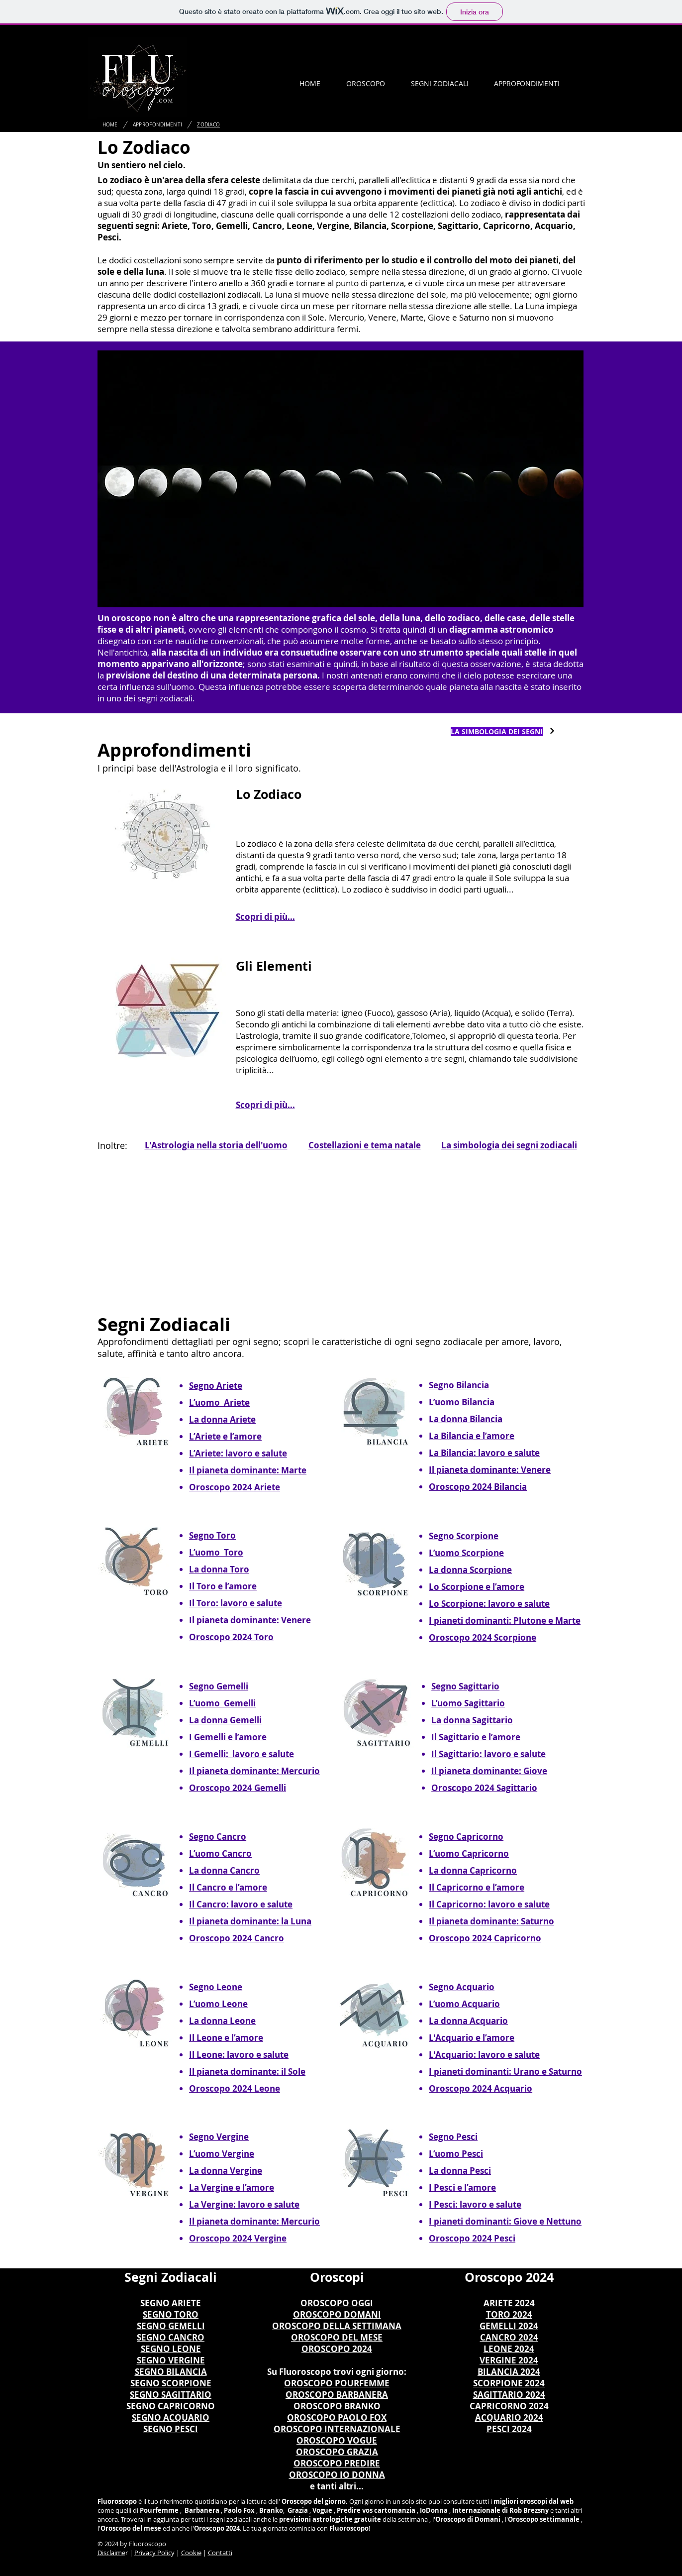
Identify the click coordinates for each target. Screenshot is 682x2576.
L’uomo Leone (218, 2004)
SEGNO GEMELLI (171, 2326)
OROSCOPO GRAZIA (337, 2452)
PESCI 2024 (509, 2429)
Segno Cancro (217, 1836)
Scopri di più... (265, 916)
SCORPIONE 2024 (509, 2383)
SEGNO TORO (170, 2314)
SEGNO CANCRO (170, 2337)
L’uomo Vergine (221, 2153)
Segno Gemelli (218, 1686)
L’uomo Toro (216, 1552)
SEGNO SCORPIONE (170, 2383)
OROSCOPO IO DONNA (337, 2474)
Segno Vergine (219, 2136)
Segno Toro (212, 1535)
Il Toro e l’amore (223, 1586)
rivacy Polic (154, 2552)
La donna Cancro (224, 1870)
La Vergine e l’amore (231, 2187)
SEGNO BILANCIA (171, 2371)
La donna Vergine (225, 2170)
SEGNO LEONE (171, 2348)
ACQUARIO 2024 (509, 2417)
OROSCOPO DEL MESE (337, 2337)
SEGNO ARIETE (170, 2303)
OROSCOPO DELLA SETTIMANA (336, 2326)
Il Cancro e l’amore (228, 1887)
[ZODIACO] (208, 124)
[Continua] (552, 731)
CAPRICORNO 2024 (509, 2406)
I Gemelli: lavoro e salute (241, 1754)
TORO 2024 (509, 2314)
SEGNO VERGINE (171, 2360)
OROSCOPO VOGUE (336, 2440)
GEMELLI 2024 (509, 2326)
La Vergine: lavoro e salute (244, 2204)
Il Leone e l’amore (226, 2037)
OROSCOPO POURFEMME (337, 2383)
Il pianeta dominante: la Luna (250, 1921)
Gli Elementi (274, 966)
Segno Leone (215, 1987)
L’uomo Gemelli (222, 1703)
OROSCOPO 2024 (336, 2348)
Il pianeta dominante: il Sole (247, 2071)
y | (176, 2552)
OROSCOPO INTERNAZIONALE (337, 2429)
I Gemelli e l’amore (228, 1737)
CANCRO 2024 (509, 2337)
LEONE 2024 (509, 2348)
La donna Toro (219, 1569)
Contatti (220, 2552)
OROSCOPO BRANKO (337, 2406)
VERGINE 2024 (509, 2360)
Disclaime (111, 2552)
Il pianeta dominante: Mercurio (254, 1771)
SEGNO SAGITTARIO (170, 2394)
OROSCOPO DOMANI (337, 2314)
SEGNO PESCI (170, 2429)
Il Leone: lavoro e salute (239, 2054)
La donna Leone (222, 2020)
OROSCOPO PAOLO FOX (337, 2417)
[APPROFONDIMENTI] (158, 124)
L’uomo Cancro (220, 1853)
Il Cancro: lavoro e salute (240, 1904)
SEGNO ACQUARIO (170, 2417)
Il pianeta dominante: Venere (250, 1620)
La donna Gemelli (225, 1720)
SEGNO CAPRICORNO (170, 2406)
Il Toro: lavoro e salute (235, 1603)
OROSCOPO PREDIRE (336, 2463)
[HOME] (110, 124)
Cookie (191, 2552)
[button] (365, 83)
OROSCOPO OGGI (336, 2303)
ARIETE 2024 (509, 2303)
